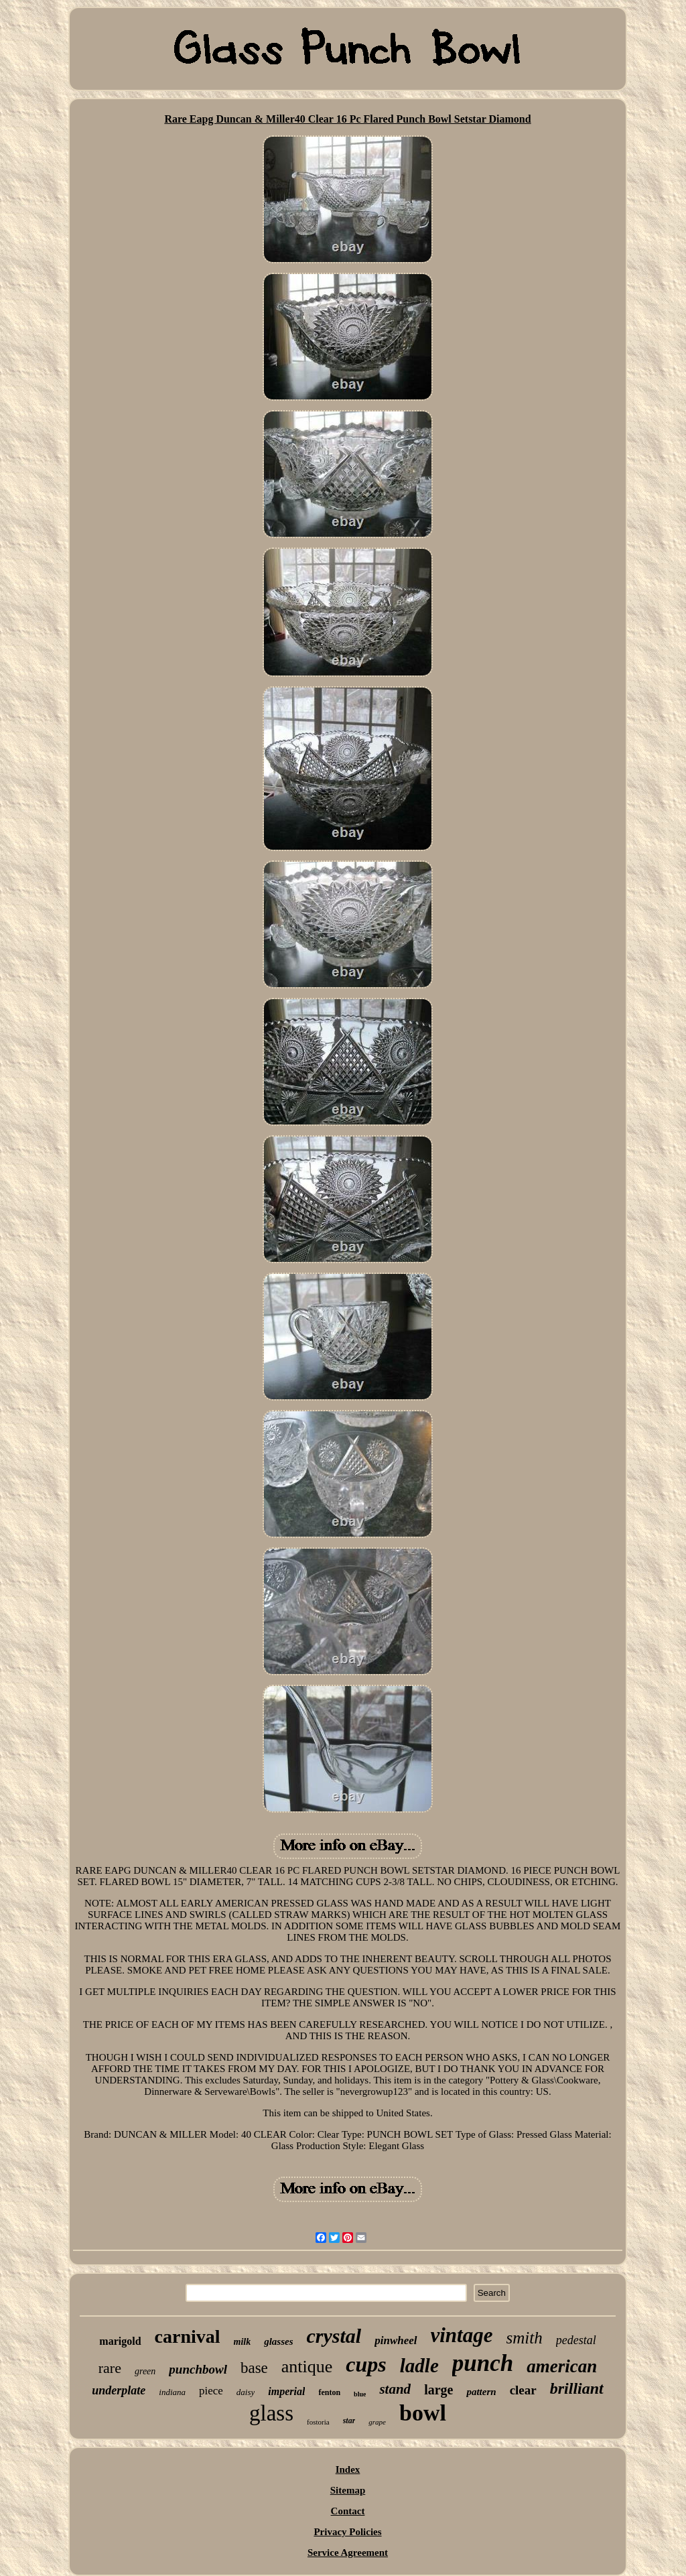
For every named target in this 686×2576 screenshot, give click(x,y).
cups (366, 2364)
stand (395, 2389)
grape (377, 2422)
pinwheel (395, 2340)
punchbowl (198, 2369)
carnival (187, 2336)
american (562, 2366)
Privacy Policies (347, 2531)
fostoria (318, 2422)
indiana (172, 2392)
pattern (481, 2391)
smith (524, 2338)
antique (307, 2366)
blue (360, 2394)
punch (482, 2363)
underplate (118, 2390)
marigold (120, 2341)
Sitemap (348, 2490)
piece (211, 2390)
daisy (245, 2392)
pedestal (576, 2340)
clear (523, 2390)
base (254, 2368)
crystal (334, 2336)
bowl (422, 2412)
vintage (462, 2335)
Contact (348, 2511)
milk (242, 2342)
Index (348, 2469)
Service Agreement (347, 2552)
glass (271, 2413)
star (349, 2420)
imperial (286, 2391)
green (145, 2371)
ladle (419, 2365)
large (438, 2389)
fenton (329, 2392)
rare (109, 2368)
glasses (278, 2341)
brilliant (577, 2388)
